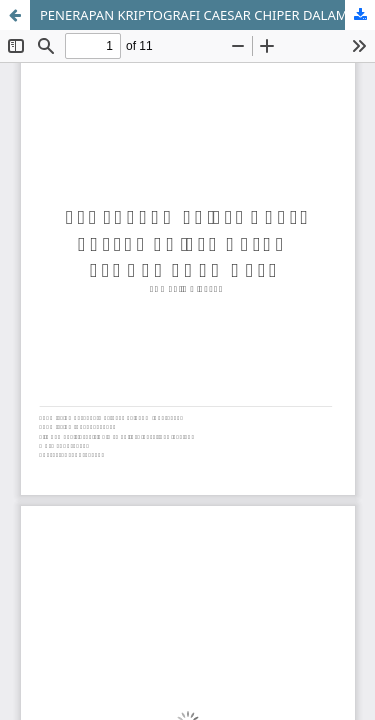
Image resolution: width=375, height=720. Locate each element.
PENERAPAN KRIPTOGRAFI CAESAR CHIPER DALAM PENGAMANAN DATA (207, 15)
